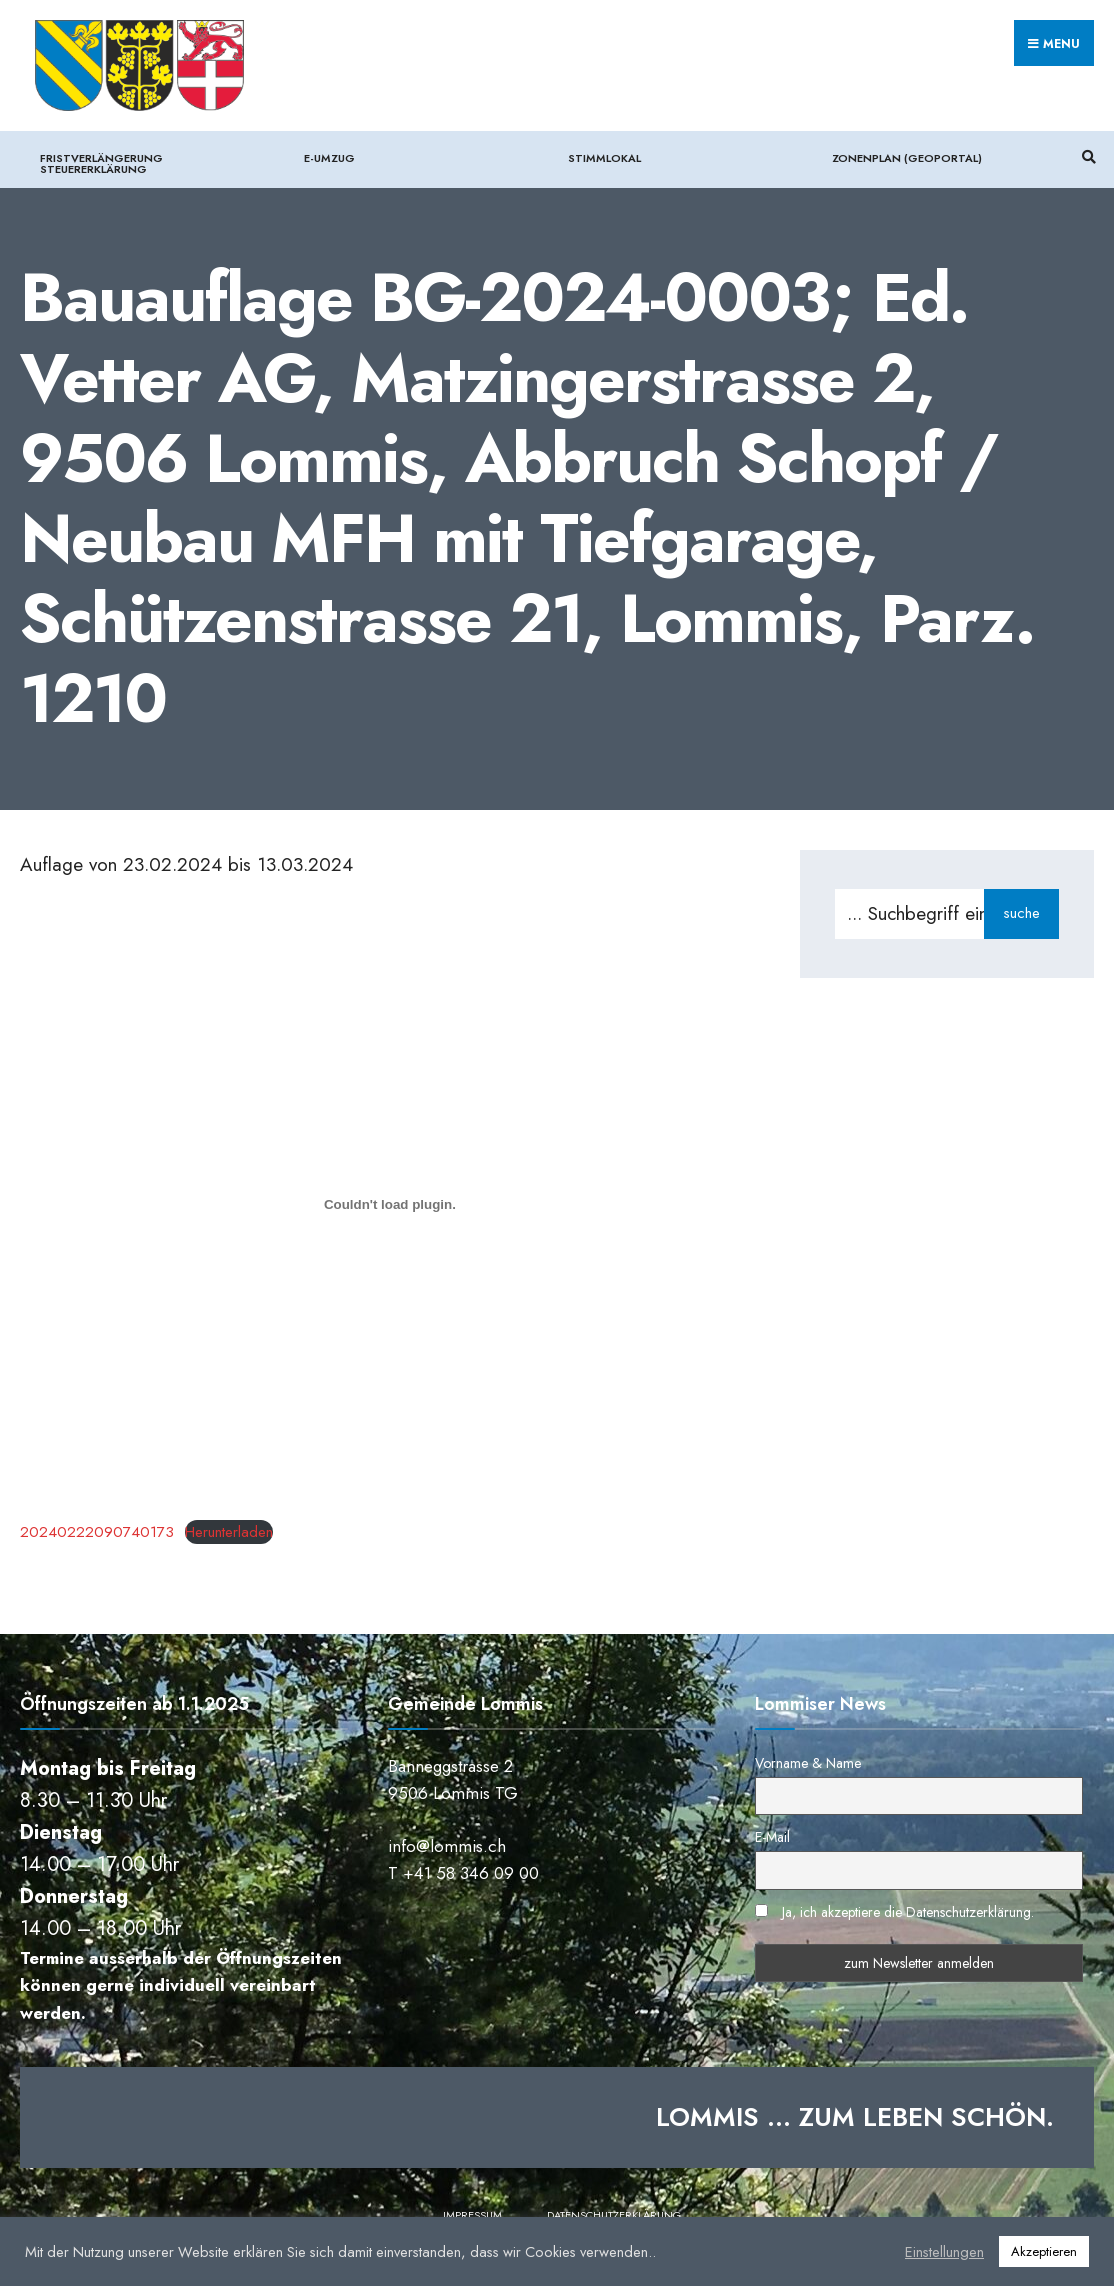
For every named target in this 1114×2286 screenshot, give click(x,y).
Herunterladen (229, 1532)
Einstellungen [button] (944, 2252)
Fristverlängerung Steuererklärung (101, 163)
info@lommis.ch (447, 1846)
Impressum (472, 2215)
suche (1021, 913)
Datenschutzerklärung (614, 2215)
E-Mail (772, 1837)
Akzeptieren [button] (1044, 2251)
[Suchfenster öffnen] (1086, 156)
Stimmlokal (604, 158)
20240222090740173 (97, 1532)
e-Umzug (329, 158)
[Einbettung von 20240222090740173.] (390, 1205)
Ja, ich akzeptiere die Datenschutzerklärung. (908, 1912)
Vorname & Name (808, 1763)
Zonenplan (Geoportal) (907, 158)
